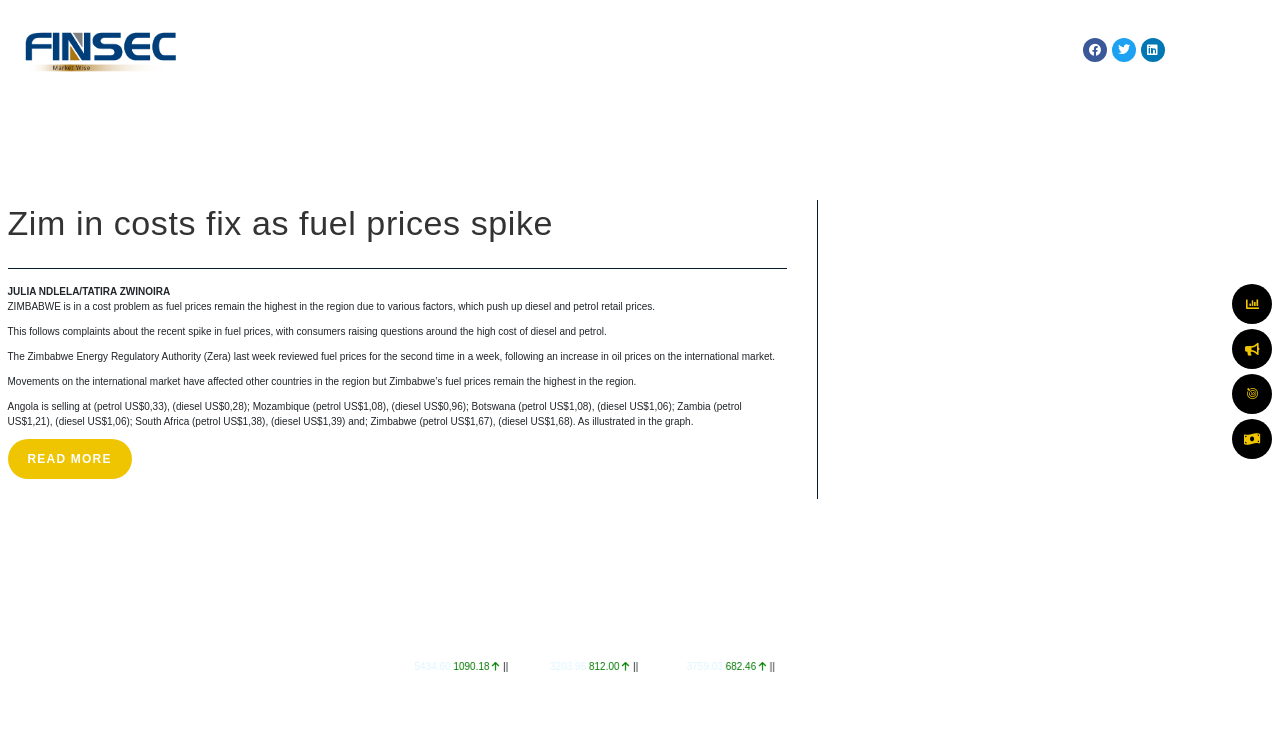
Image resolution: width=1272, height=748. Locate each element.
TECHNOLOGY (886, 50)
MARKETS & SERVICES (538, 50)
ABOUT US (404, 50)
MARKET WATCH (674, 50)
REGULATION (782, 50)
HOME (321, 50)
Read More (70, 459)
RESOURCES (998, 50)
